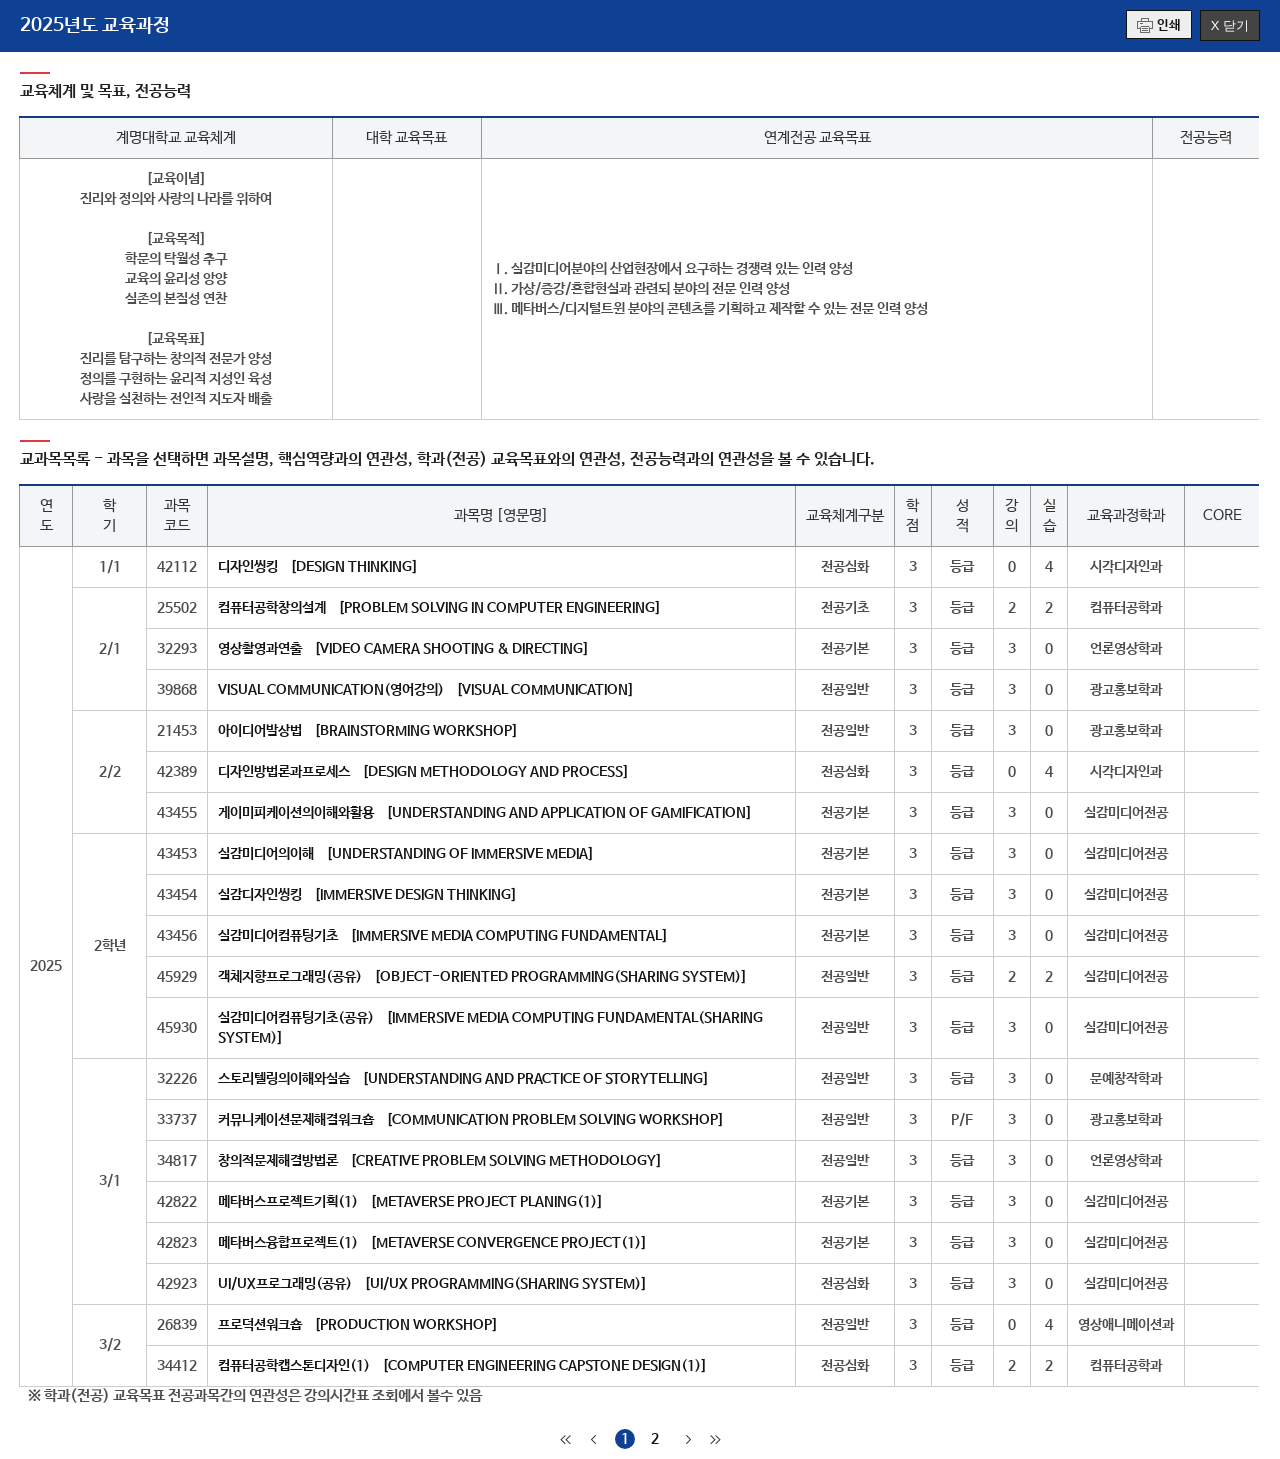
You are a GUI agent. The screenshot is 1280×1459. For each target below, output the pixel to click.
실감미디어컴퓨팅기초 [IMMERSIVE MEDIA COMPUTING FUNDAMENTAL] (443, 936)
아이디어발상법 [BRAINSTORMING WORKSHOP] (368, 731)
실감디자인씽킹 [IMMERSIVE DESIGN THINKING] (367, 895)
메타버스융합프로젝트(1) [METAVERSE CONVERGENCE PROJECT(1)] (432, 1243)
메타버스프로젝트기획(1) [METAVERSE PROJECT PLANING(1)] (410, 1202)
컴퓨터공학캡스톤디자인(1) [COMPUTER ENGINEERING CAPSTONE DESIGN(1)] (462, 1366)
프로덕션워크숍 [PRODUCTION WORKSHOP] (358, 1325)
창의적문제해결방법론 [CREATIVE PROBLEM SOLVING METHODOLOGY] (440, 1161)
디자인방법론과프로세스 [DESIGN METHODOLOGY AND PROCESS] (423, 772)
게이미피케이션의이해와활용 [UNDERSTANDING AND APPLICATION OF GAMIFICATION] (485, 813)
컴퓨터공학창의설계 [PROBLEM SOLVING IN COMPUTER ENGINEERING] (439, 608)
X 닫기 (1230, 25)
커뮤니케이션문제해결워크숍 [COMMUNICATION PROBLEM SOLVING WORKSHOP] (471, 1120)
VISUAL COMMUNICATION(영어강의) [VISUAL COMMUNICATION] (426, 690)
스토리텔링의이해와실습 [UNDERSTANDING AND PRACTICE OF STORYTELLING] (463, 1079)
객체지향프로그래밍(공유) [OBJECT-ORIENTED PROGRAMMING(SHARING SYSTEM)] (482, 977)
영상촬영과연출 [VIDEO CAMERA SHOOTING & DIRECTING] (403, 649)
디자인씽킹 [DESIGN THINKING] (318, 567)
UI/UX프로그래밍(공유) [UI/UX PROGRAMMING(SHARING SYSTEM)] (432, 1284)
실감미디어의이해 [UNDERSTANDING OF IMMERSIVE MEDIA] (406, 854)
